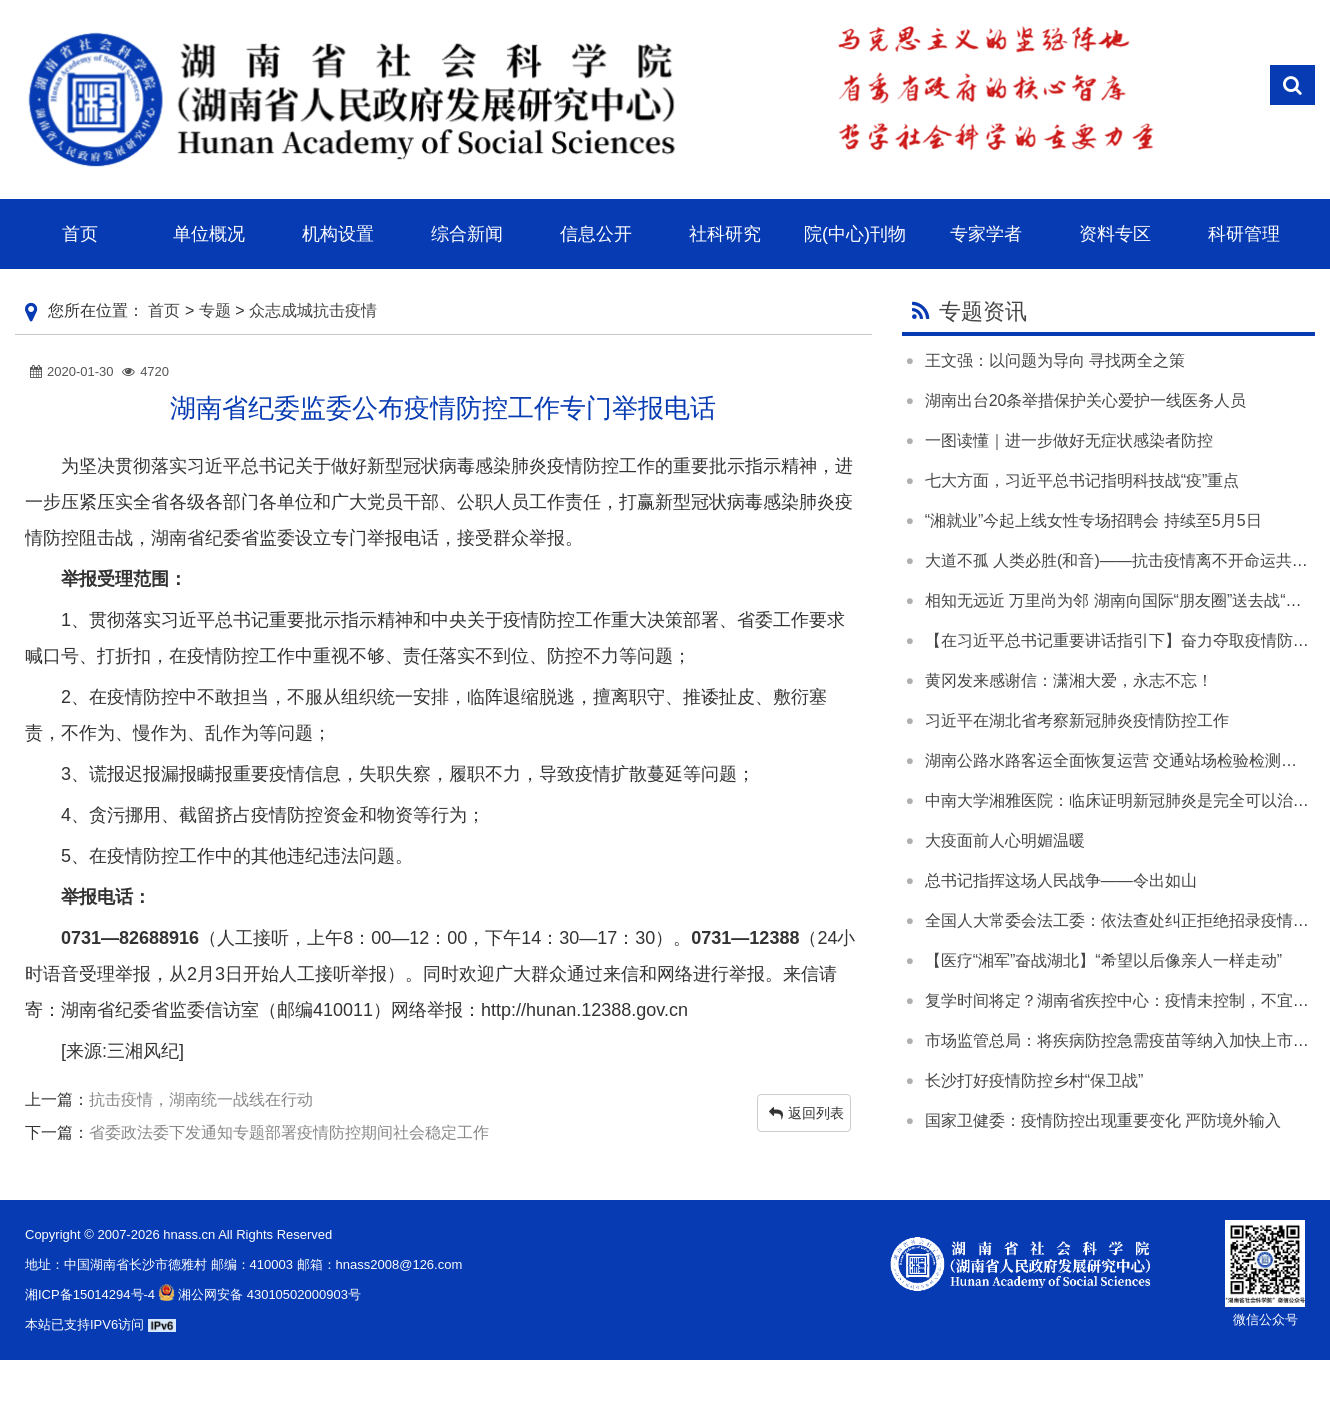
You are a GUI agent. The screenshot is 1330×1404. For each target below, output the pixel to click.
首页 (164, 310)
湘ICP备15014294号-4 (90, 1294)
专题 (215, 310)
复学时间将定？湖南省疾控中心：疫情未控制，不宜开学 (1125, 1000)
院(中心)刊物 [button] (855, 234)
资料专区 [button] (1115, 234)
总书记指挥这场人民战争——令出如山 (1061, 880)
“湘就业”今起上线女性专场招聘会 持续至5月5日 (1093, 520)
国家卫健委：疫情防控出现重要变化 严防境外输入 (1103, 1120)
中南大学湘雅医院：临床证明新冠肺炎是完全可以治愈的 (1125, 800)
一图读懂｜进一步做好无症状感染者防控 (1069, 440)
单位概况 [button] (209, 234)
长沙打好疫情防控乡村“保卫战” (1034, 1080)
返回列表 (806, 1113)
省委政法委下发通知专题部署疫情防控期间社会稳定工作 (289, 1132)
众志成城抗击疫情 (313, 310)
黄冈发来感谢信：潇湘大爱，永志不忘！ (1069, 680)
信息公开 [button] (596, 234)
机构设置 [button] (338, 234)
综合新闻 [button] (467, 234)
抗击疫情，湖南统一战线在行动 (201, 1099)
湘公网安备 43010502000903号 (258, 1294)
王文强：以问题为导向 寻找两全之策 (1055, 360)
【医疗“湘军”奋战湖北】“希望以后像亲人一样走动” (1103, 960)
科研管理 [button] (1244, 234)
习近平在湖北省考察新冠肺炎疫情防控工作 (1077, 720)
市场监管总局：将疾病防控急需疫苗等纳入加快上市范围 (1125, 1040)
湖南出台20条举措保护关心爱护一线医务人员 (1086, 400)
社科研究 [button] (725, 234)
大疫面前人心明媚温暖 (1005, 840)
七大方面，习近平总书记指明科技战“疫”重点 (1082, 480)
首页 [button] (80, 234)
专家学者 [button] (986, 234)
